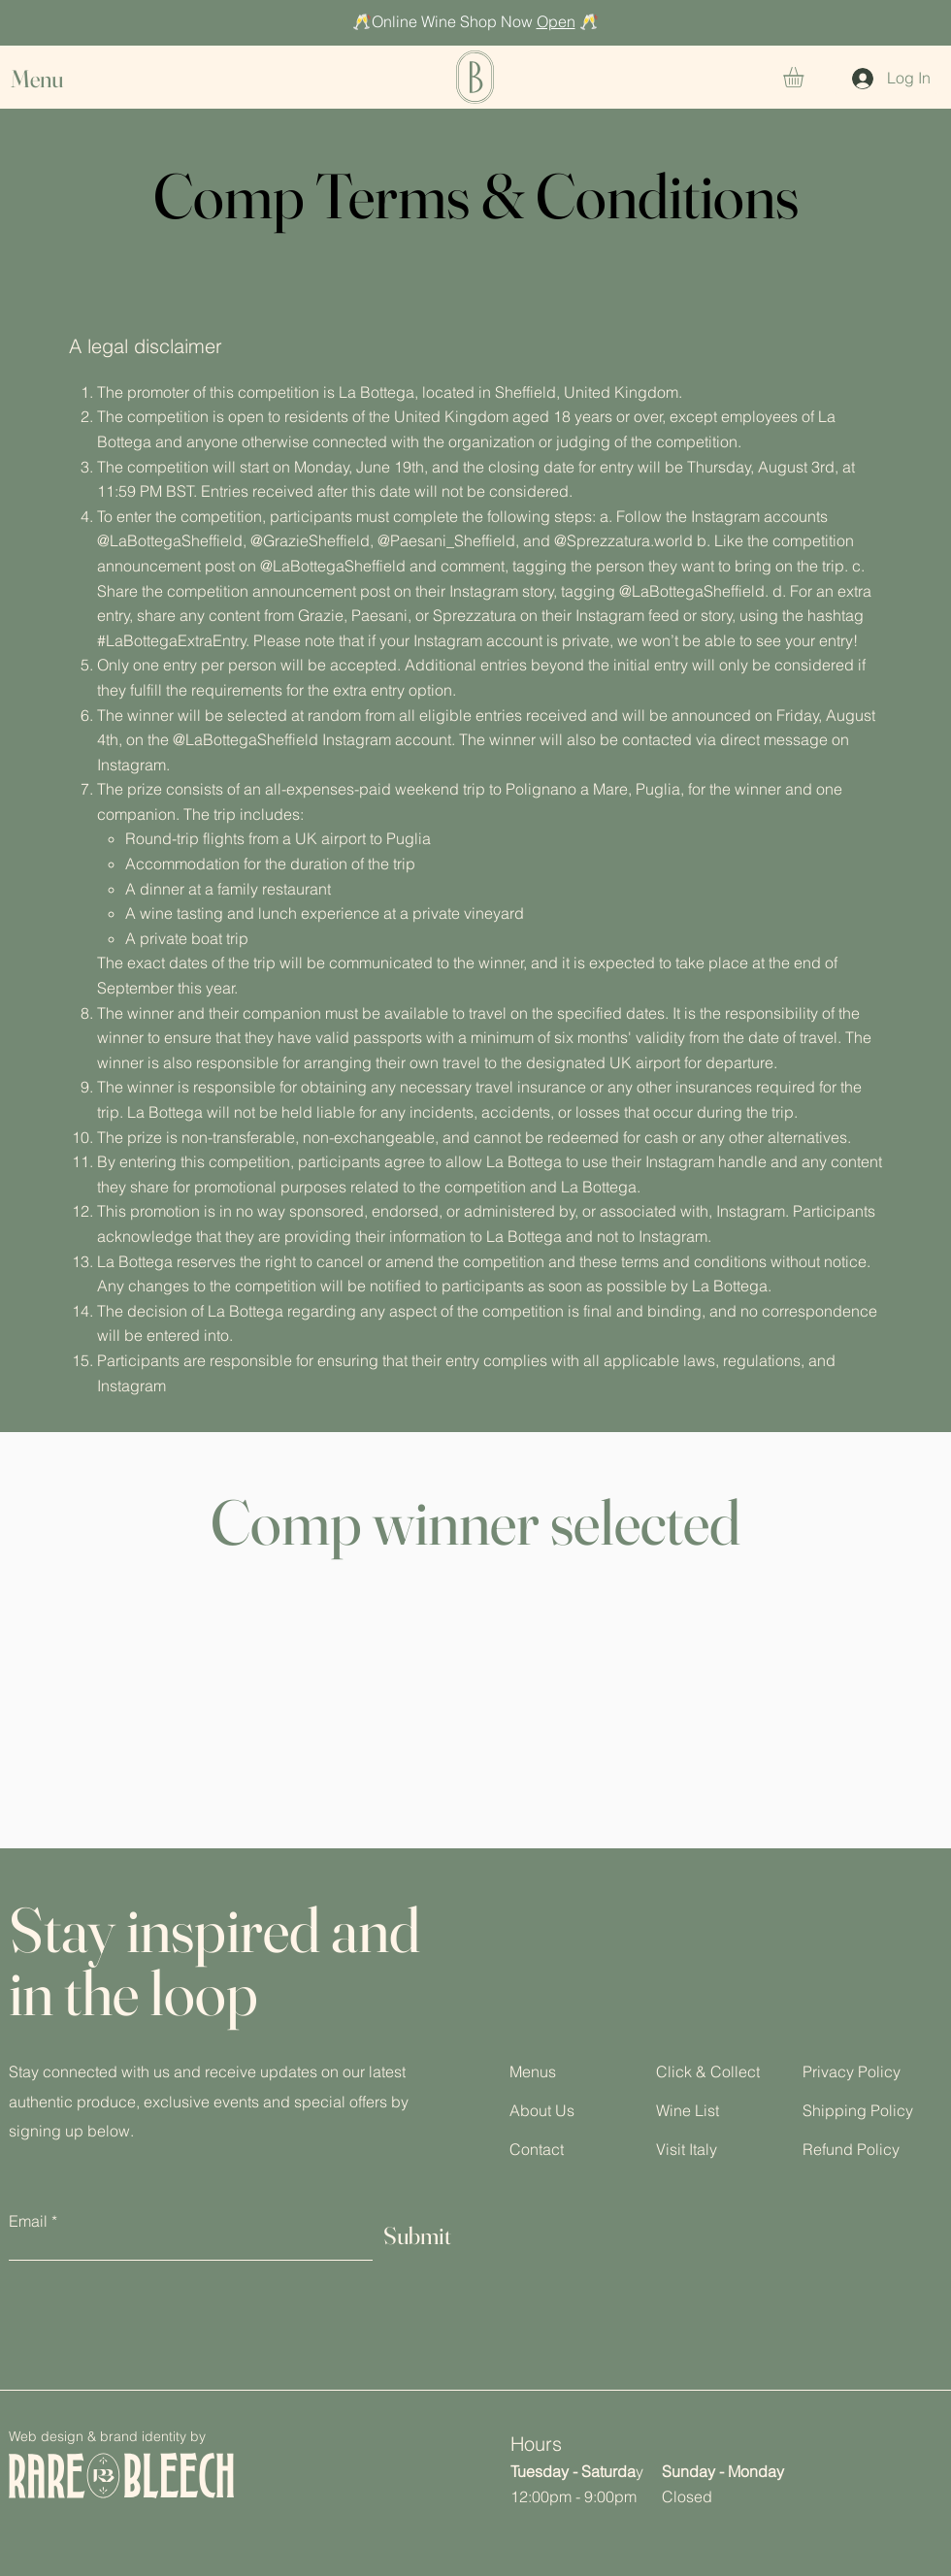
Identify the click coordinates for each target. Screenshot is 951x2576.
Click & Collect (708, 2071)
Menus (532, 2071)
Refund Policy (851, 2149)
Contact (536, 2149)
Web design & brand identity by (107, 2436)
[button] (55, 79)
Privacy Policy (852, 2071)
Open (556, 21)
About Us (541, 2110)
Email (28, 2221)
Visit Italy (686, 2149)
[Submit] (417, 2236)
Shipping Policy (858, 2110)
